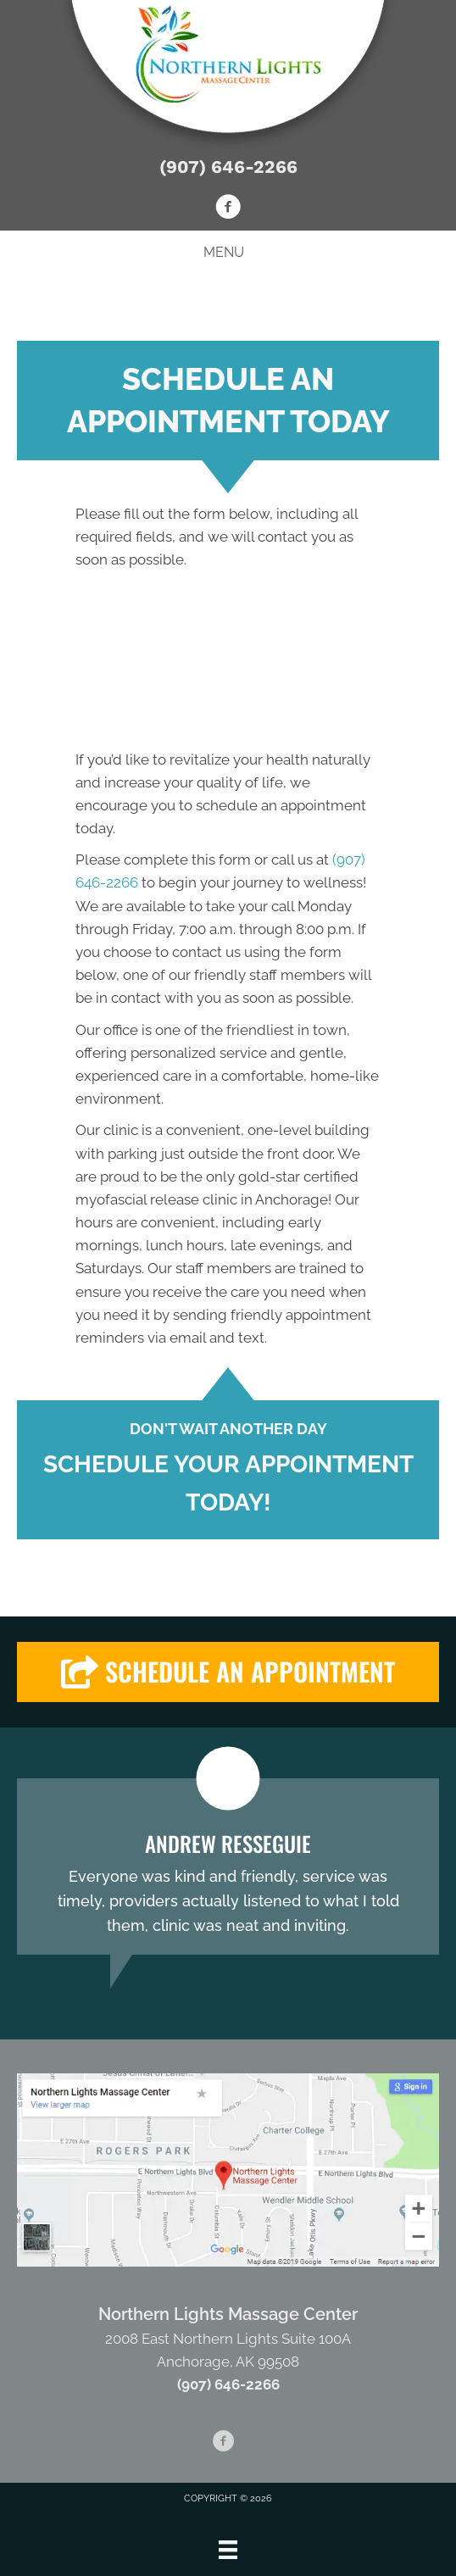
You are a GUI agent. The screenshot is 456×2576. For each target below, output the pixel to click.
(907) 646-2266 (228, 166)
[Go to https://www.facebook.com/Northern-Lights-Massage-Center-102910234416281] (228, 209)
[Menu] (228, 2550)
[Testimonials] (228, 1867)
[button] (228, 1672)
